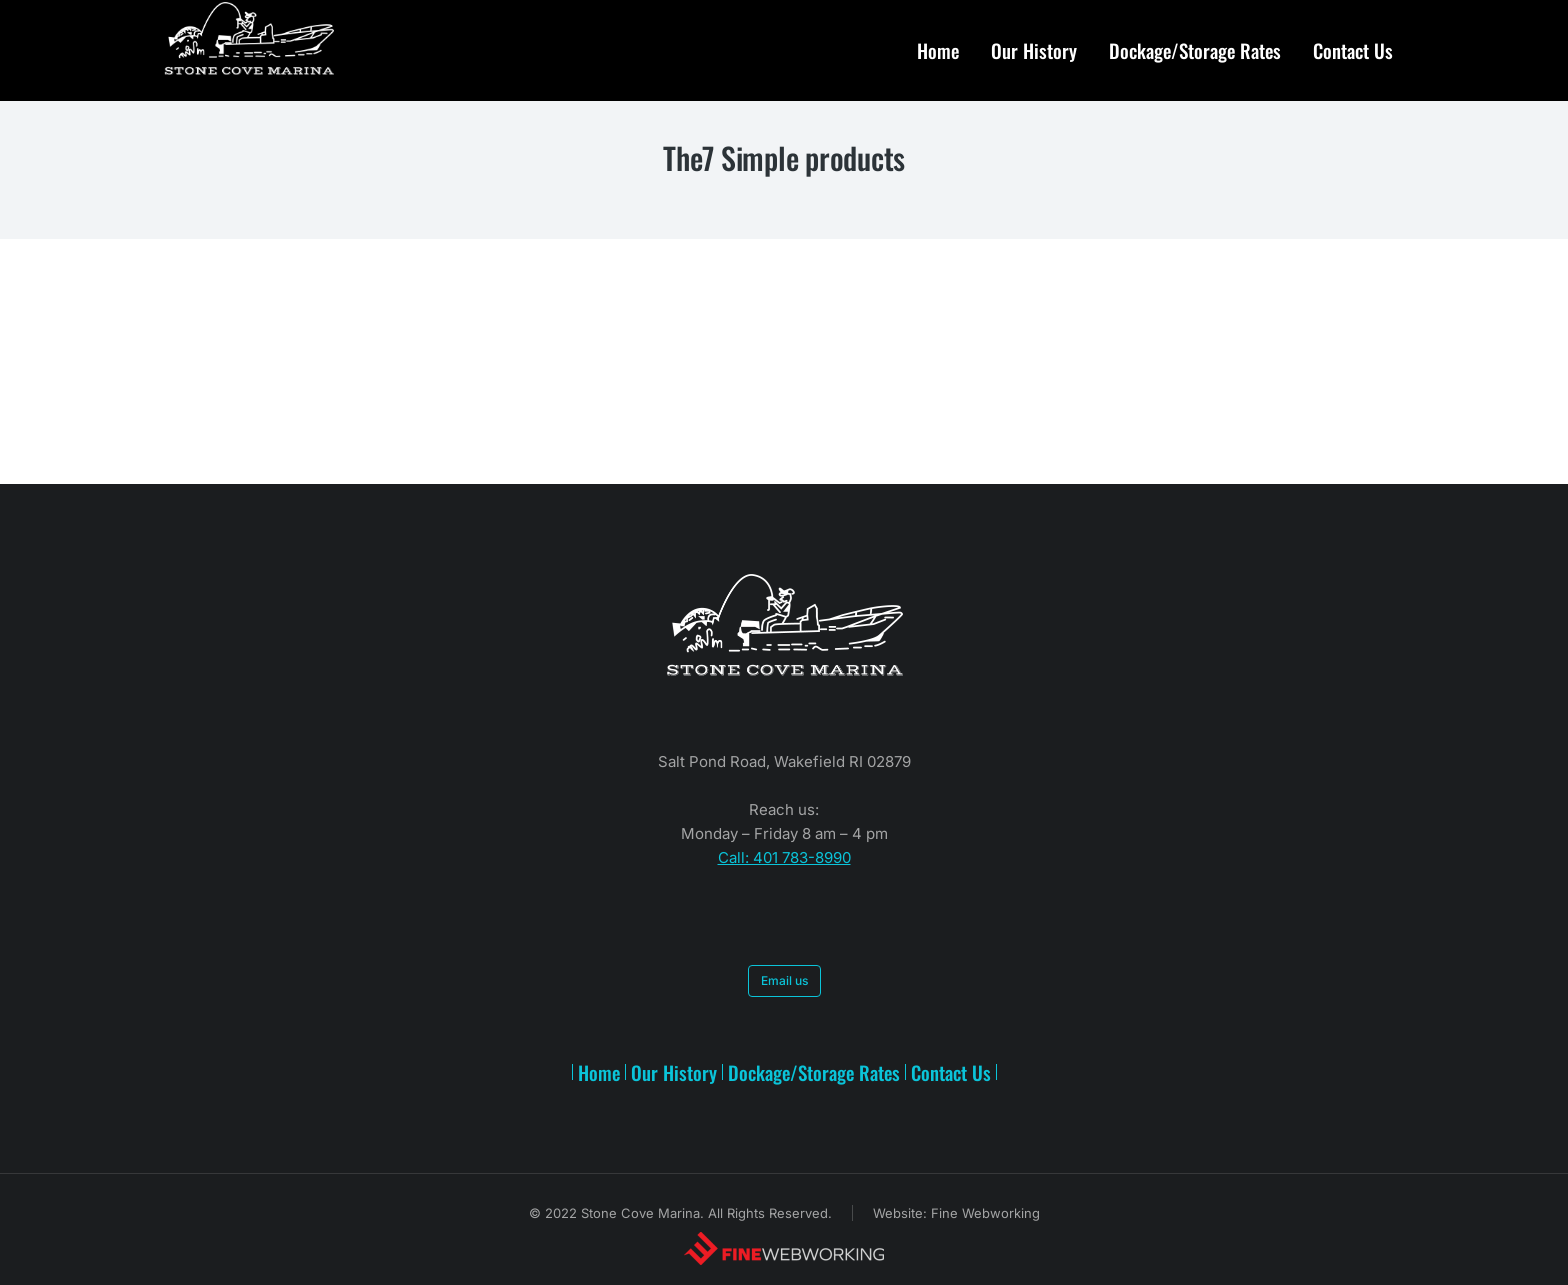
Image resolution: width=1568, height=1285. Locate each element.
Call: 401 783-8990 (784, 857)
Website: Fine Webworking (956, 1213)
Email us (784, 980)
